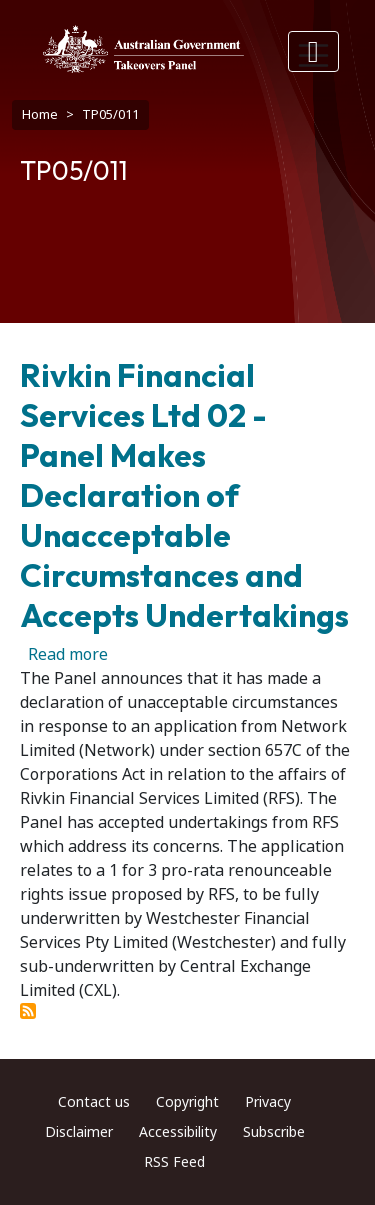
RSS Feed (174, 1162)
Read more (68, 654)
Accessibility (178, 1132)
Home (40, 114)
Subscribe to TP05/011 (28, 1011)
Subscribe (274, 1132)
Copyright (187, 1102)
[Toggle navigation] (314, 51)
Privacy (268, 1102)
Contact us (94, 1102)
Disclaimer (79, 1132)
